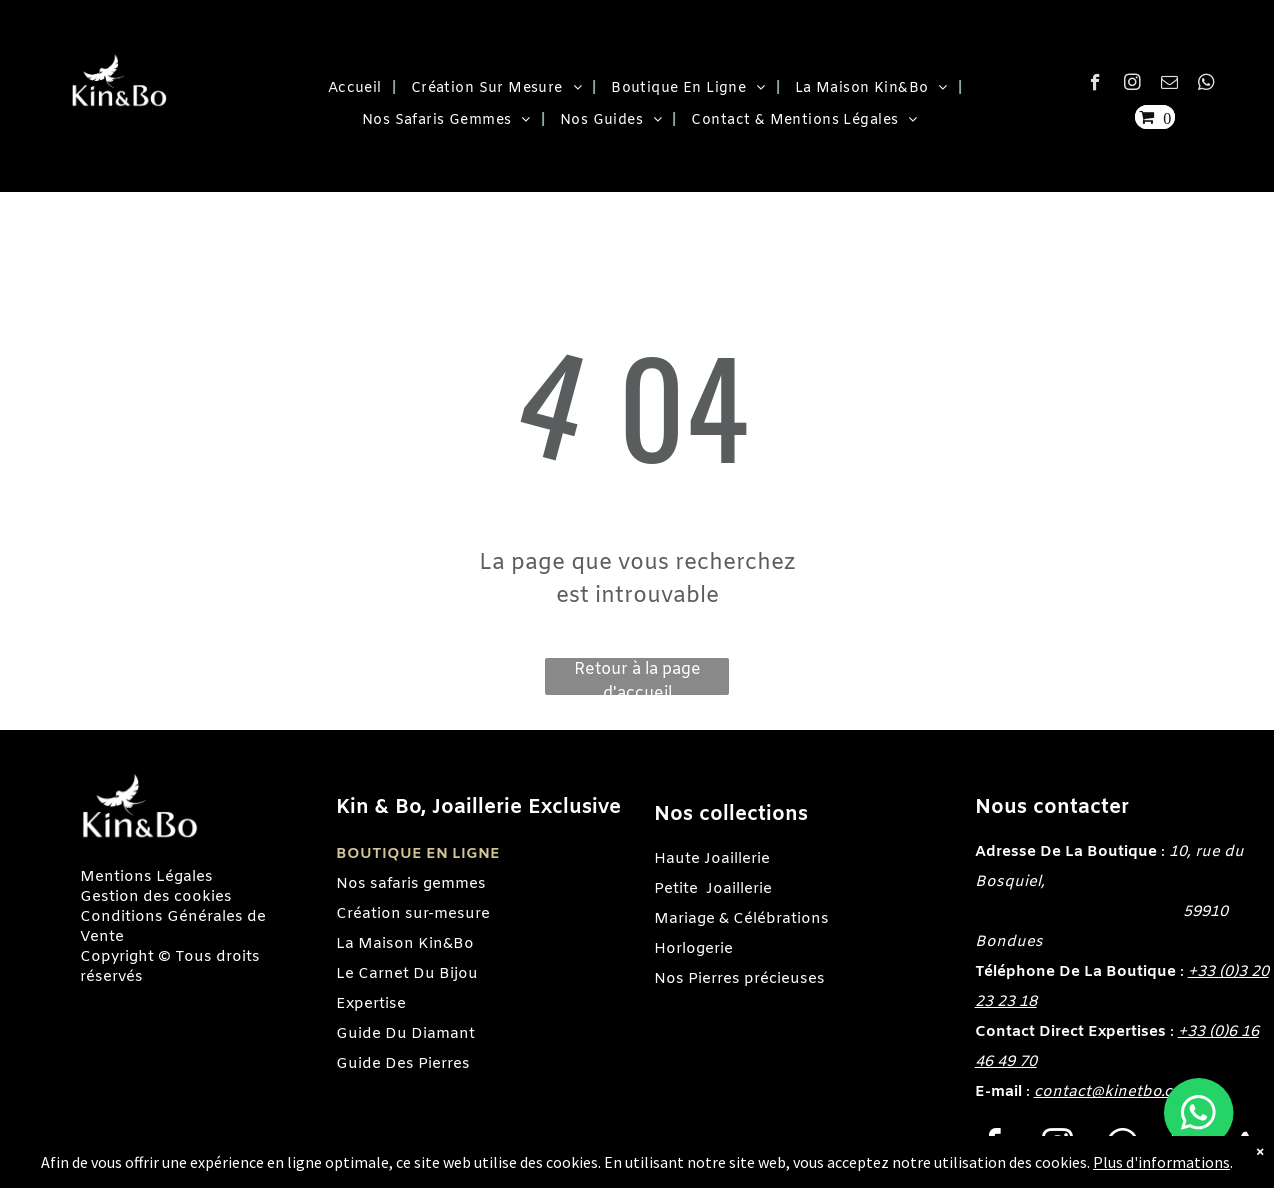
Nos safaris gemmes (411, 884)
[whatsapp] (1206, 85)
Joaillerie (739, 889)
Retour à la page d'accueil (637, 677)
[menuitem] (354, 89)
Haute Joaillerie (712, 859)
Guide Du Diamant (405, 1034)
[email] (1169, 85)
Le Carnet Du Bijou (407, 974)
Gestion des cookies (156, 897)
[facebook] (1095, 85)
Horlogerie (693, 949)
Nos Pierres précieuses (739, 979)
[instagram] (1132, 85)
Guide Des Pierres (403, 1064)
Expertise (371, 1004)
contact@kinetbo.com (1115, 1092)
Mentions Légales (146, 877)
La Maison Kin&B (400, 944)
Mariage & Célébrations (741, 919)
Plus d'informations (1161, 1162)
